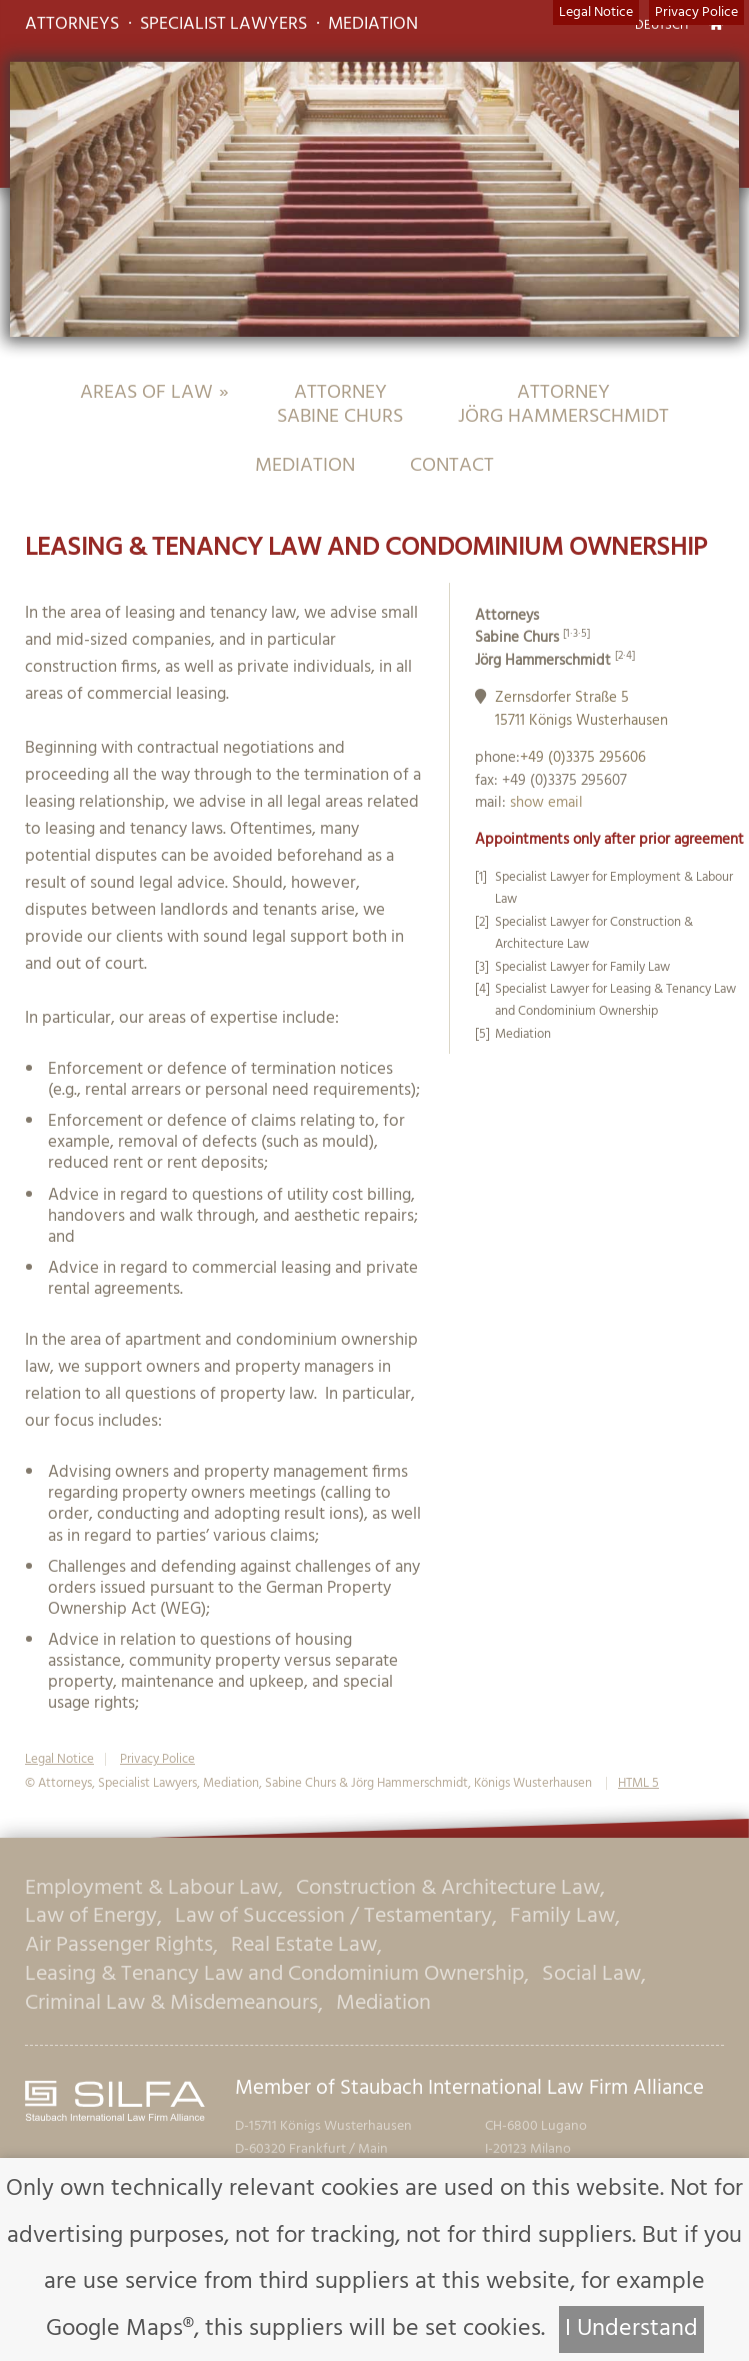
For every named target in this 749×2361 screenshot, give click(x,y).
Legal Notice (596, 12)
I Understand (631, 2329)
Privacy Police (696, 12)
